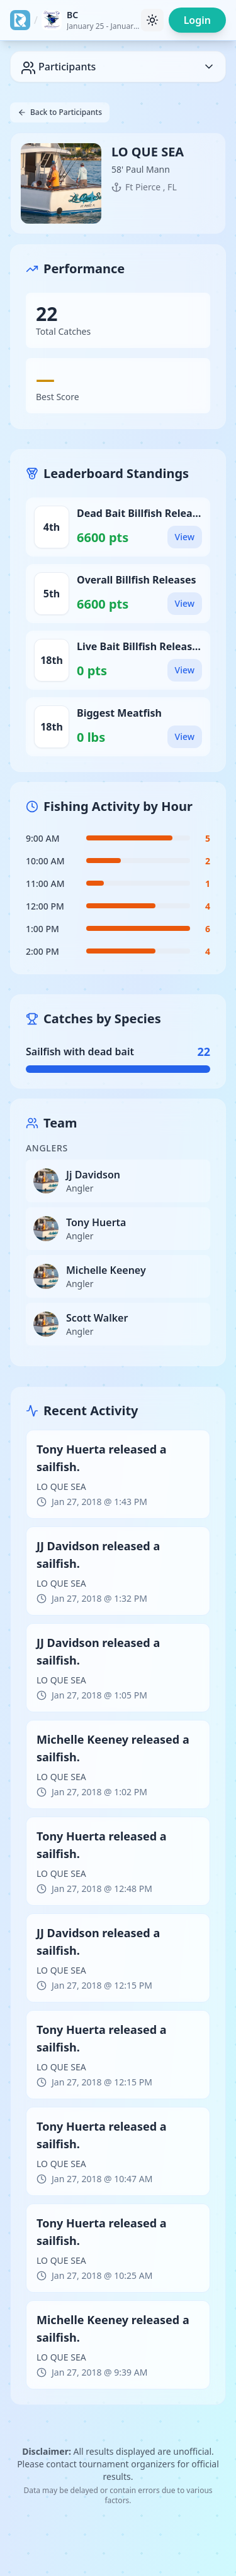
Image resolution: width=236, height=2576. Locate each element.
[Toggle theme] (152, 20)
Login (197, 20)
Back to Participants (60, 112)
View (184, 537)
